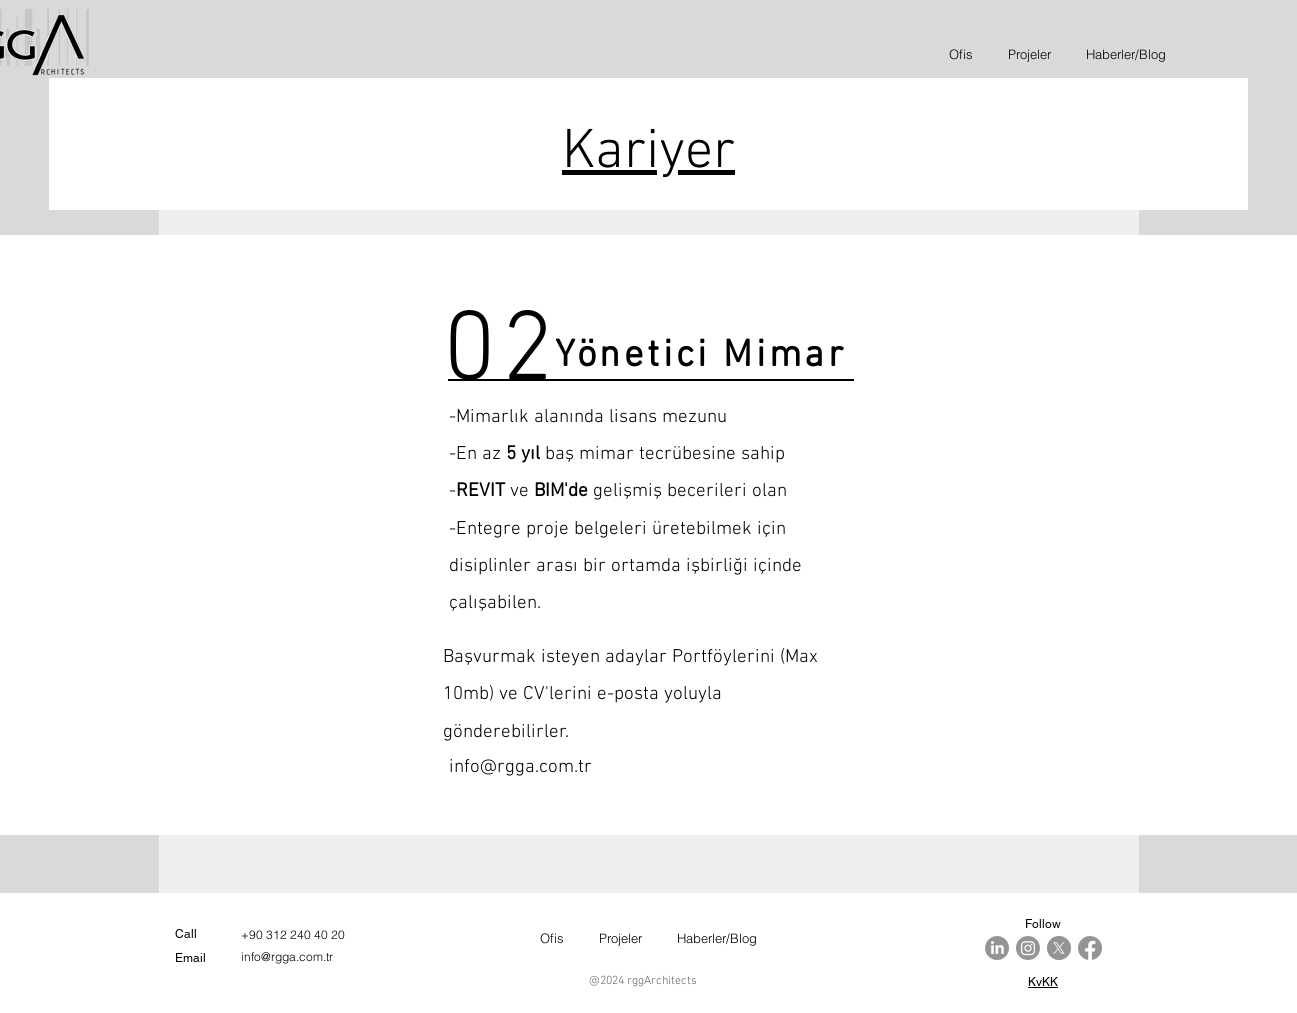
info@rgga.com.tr (520, 767)
